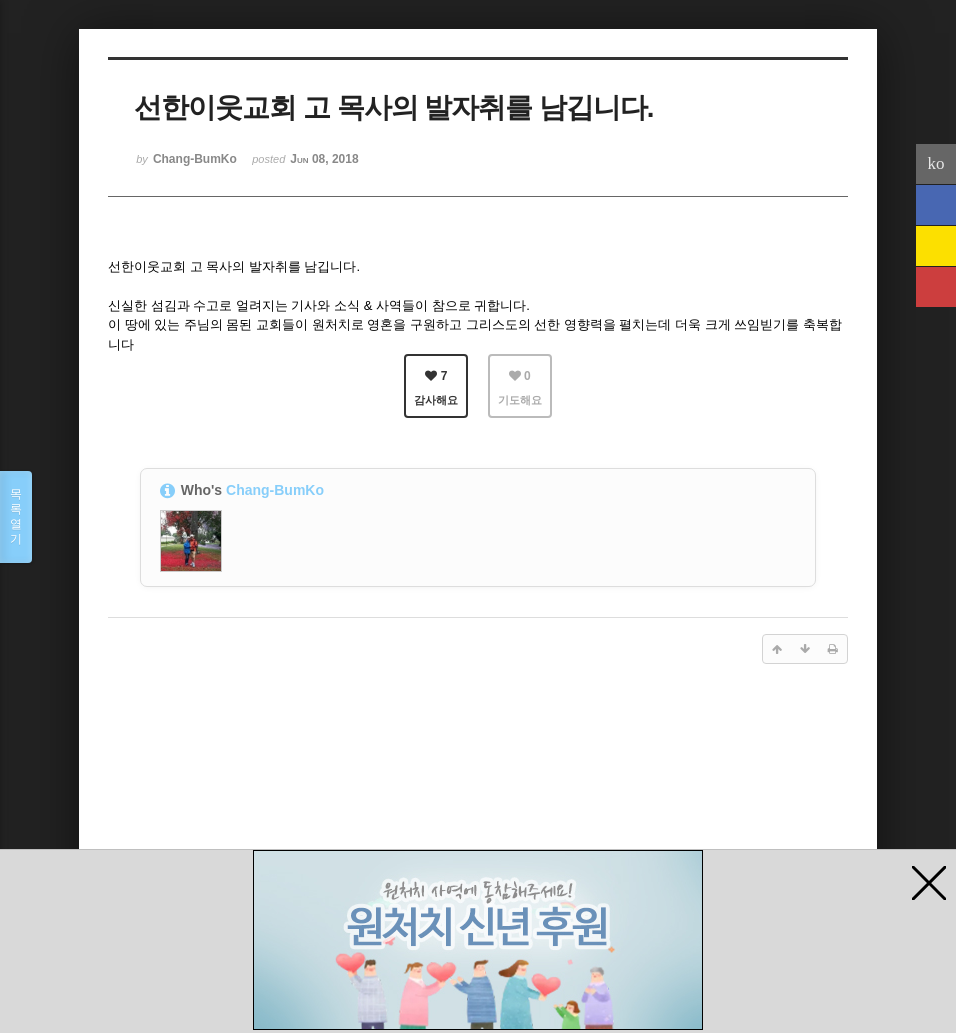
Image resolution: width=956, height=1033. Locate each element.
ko (936, 163)
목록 (16, 517)
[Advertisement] (478, 836)
